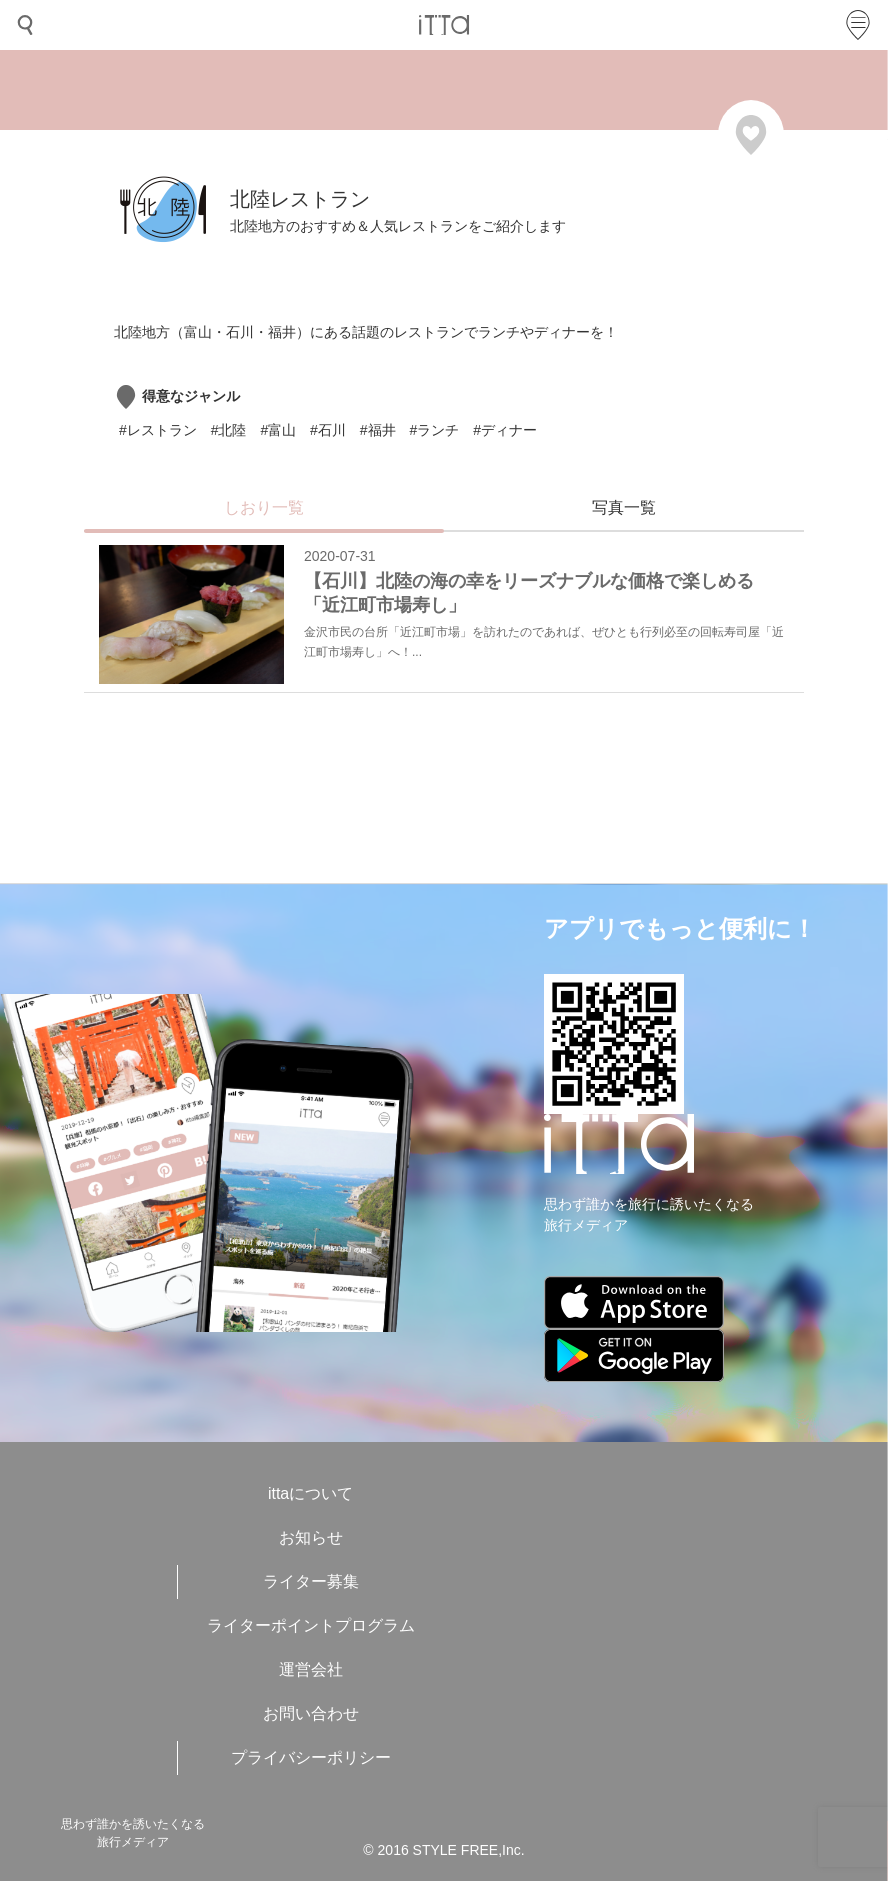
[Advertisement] (364, 778)
